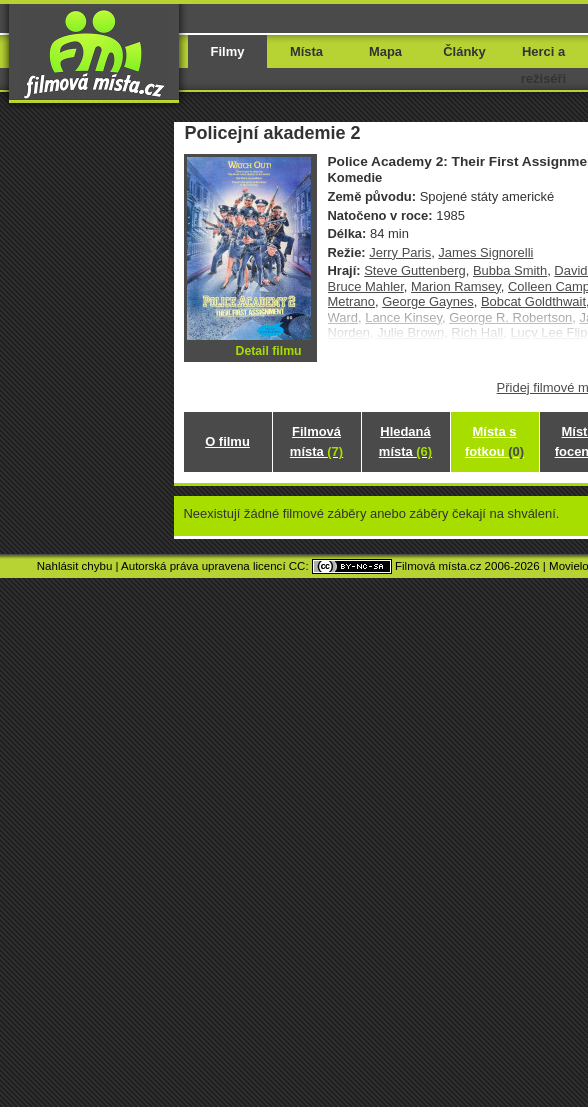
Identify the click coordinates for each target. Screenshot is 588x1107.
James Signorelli (485, 252)
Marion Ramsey (456, 286)
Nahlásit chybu (75, 566)
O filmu (227, 441)
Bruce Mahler (366, 286)
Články (464, 51)
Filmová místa (316, 441)
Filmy (228, 51)
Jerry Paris (400, 252)
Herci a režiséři (543, 65)
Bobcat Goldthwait (533, 301)
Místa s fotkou (494, 441)
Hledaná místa (405, 441)
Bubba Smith (510, 270)
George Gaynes (427, 301)
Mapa (385, 51)
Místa (306, 51)
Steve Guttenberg (415, 270)
